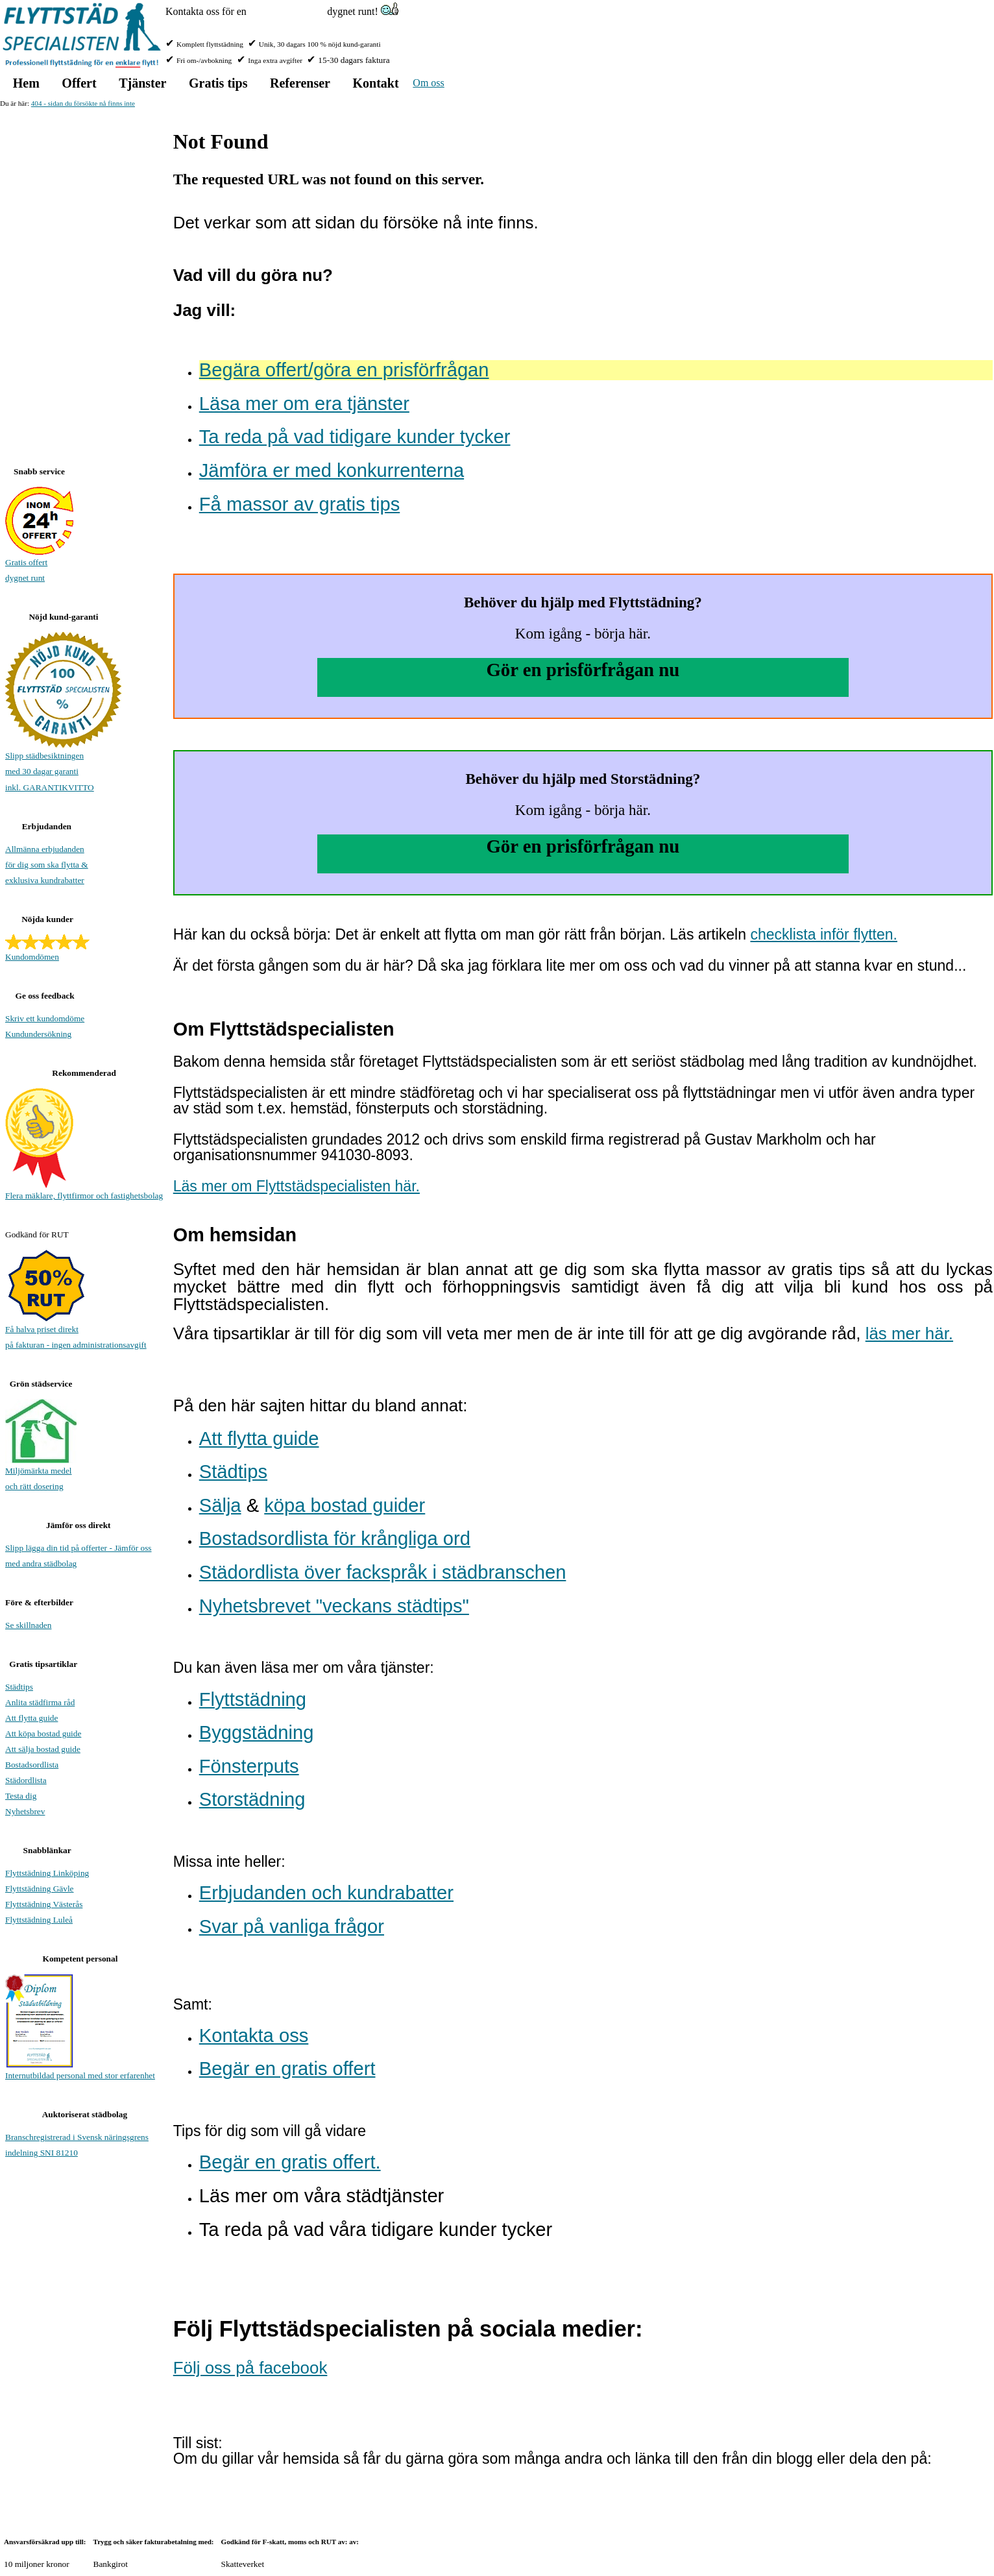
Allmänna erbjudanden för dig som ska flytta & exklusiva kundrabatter (46, 864)
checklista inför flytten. (823, 934)
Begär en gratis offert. (290, 2162)
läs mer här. (909, 1333)
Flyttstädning (252, 1699)
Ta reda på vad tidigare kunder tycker (355, 436)
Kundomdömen (32, 957)
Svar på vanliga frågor (291, 1926)
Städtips (233, 1471)
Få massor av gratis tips (299, 504)
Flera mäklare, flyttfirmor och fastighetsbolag (84, 1195)
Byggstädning (256, 1732)
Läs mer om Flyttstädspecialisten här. (296, 1186)
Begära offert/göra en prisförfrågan (344, 369)
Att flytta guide (259, 1438)
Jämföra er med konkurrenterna (331, 470)
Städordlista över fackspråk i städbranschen (382, 1572)
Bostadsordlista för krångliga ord (334, 1538)
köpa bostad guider (344, 1505)
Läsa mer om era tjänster (304, 403)
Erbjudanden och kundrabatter (326, 1892)
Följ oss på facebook (250, 2368)
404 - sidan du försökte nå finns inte (83, 103)
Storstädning (252, 1799)
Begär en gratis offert (287, 2068)
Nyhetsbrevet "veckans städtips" (334, 1606)
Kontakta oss (254, 2035)
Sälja (220, 1505)
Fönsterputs (249, 1766)
